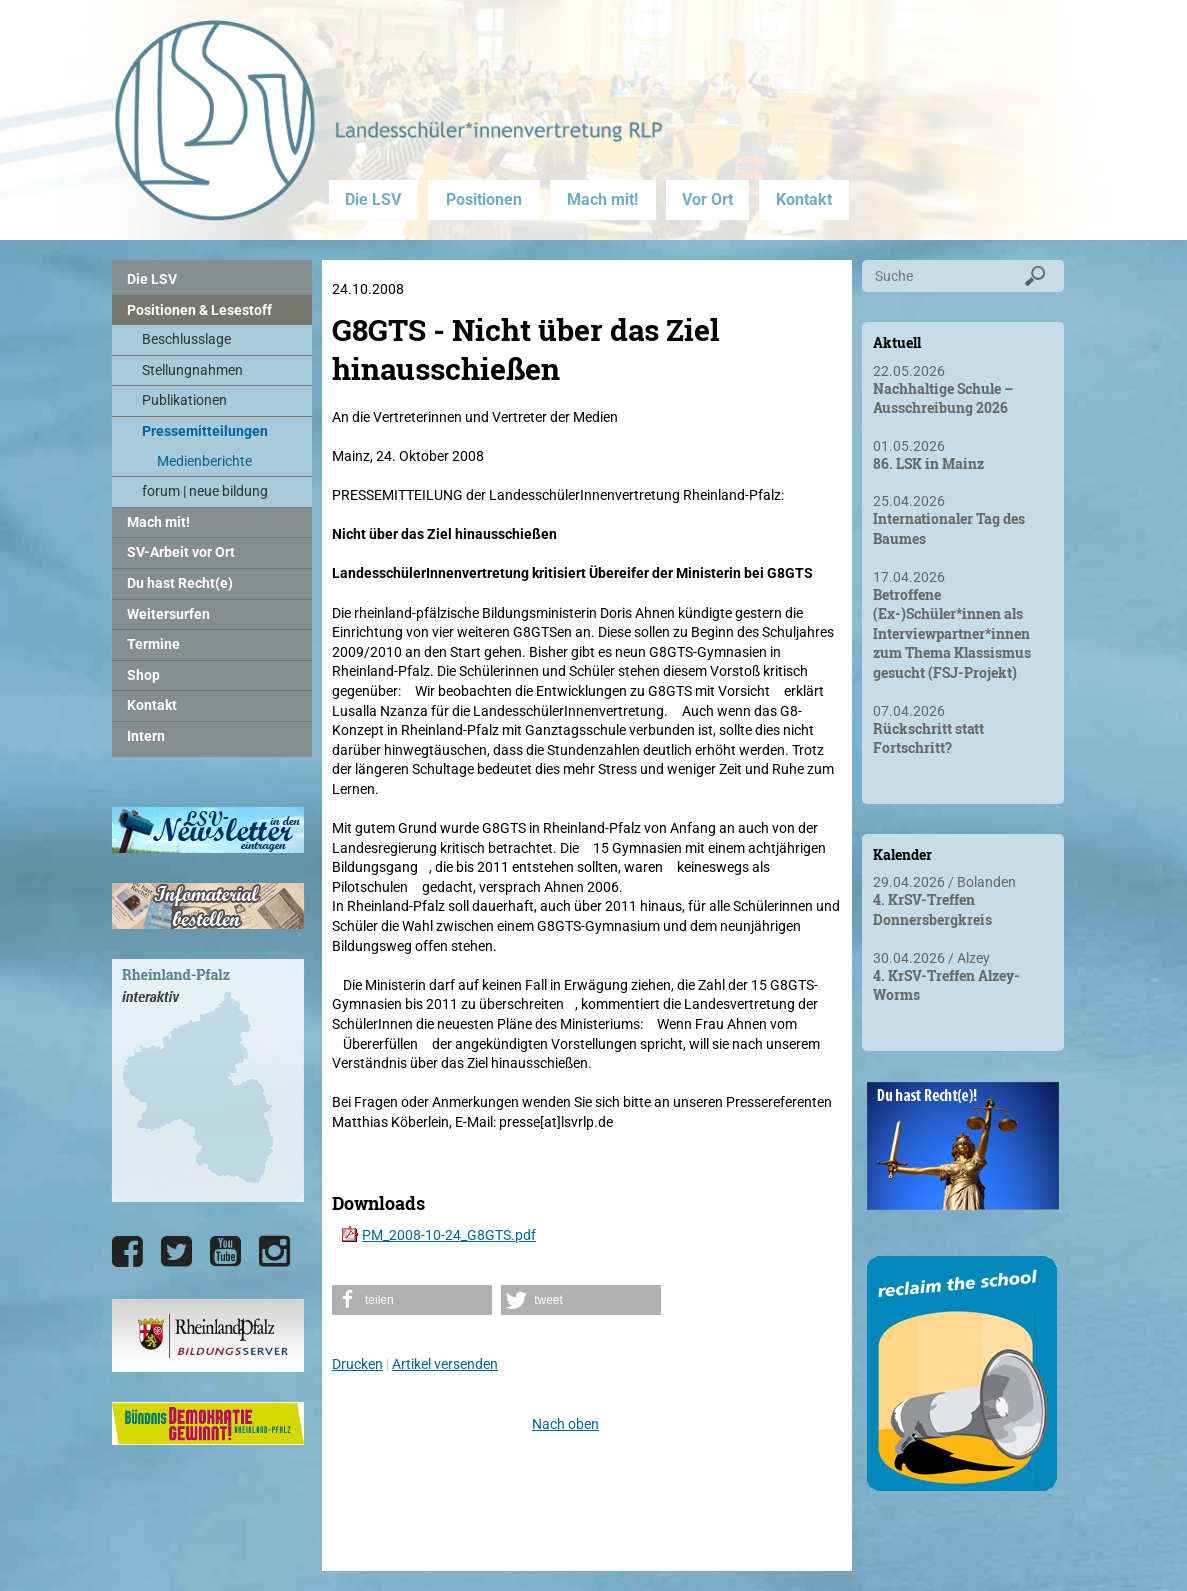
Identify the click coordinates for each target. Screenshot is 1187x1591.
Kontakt (804, 199)
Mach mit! (602, 199)
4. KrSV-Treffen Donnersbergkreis (932, 909)
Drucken (357, 1364)
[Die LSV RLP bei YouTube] (225, 1252)
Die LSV (373, 199)
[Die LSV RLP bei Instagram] (274, 1252)
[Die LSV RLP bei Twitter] (176, 1252)
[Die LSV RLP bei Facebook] (127, 1252)
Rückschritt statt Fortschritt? (928, 738)
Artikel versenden (445, 1364)
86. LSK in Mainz (928, 463)
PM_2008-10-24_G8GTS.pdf (449, 1235)
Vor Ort (707, 199)
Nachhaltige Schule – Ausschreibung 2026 (943, 398)
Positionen (484, 199)
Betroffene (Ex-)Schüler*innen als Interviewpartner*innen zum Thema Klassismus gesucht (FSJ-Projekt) (952, 633)
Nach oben (565, 1424)
